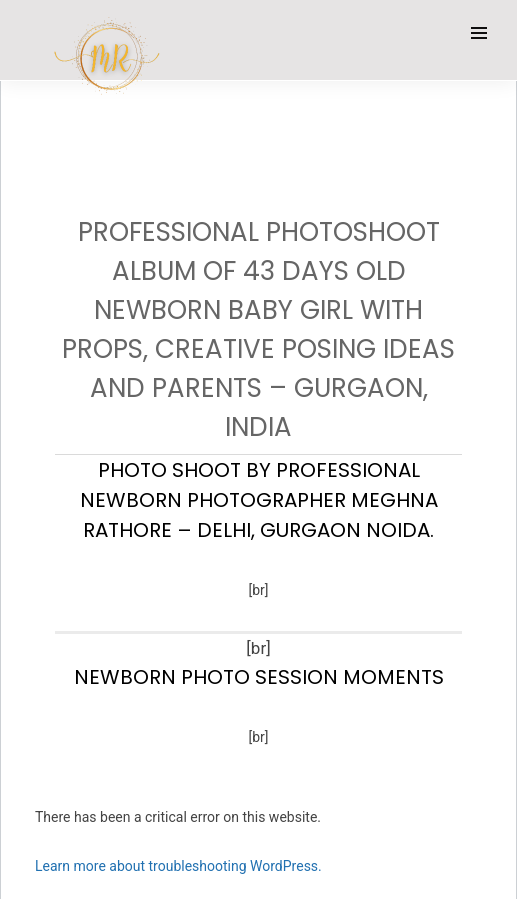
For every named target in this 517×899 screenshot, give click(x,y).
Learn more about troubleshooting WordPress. (178, 866)
